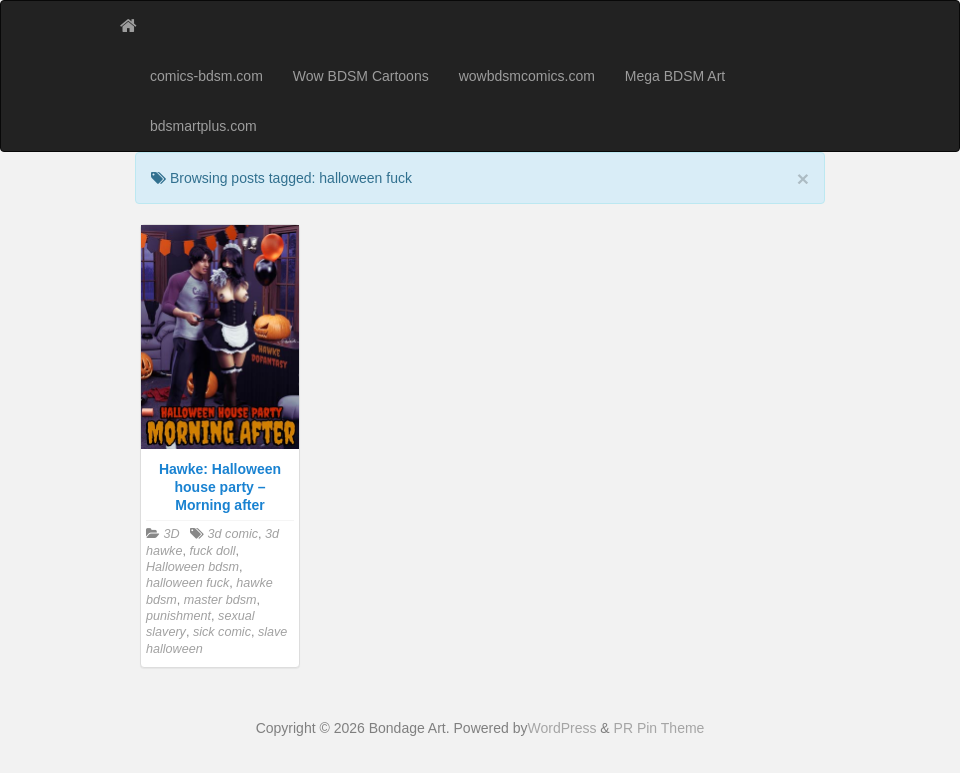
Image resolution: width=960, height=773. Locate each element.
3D (172, 534)
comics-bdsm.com (206, 76)
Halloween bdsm (192, 567)
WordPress (561, 728)
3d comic (233, 534)
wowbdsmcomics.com (527, 76)
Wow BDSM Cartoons (361, 76)
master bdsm (220, 600)
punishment (178, 616)
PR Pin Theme (659, 728)
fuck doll (212, 551)
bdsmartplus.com (203, 126)
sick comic (222, 632)
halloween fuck (187, 583)
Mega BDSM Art (675, 76)
